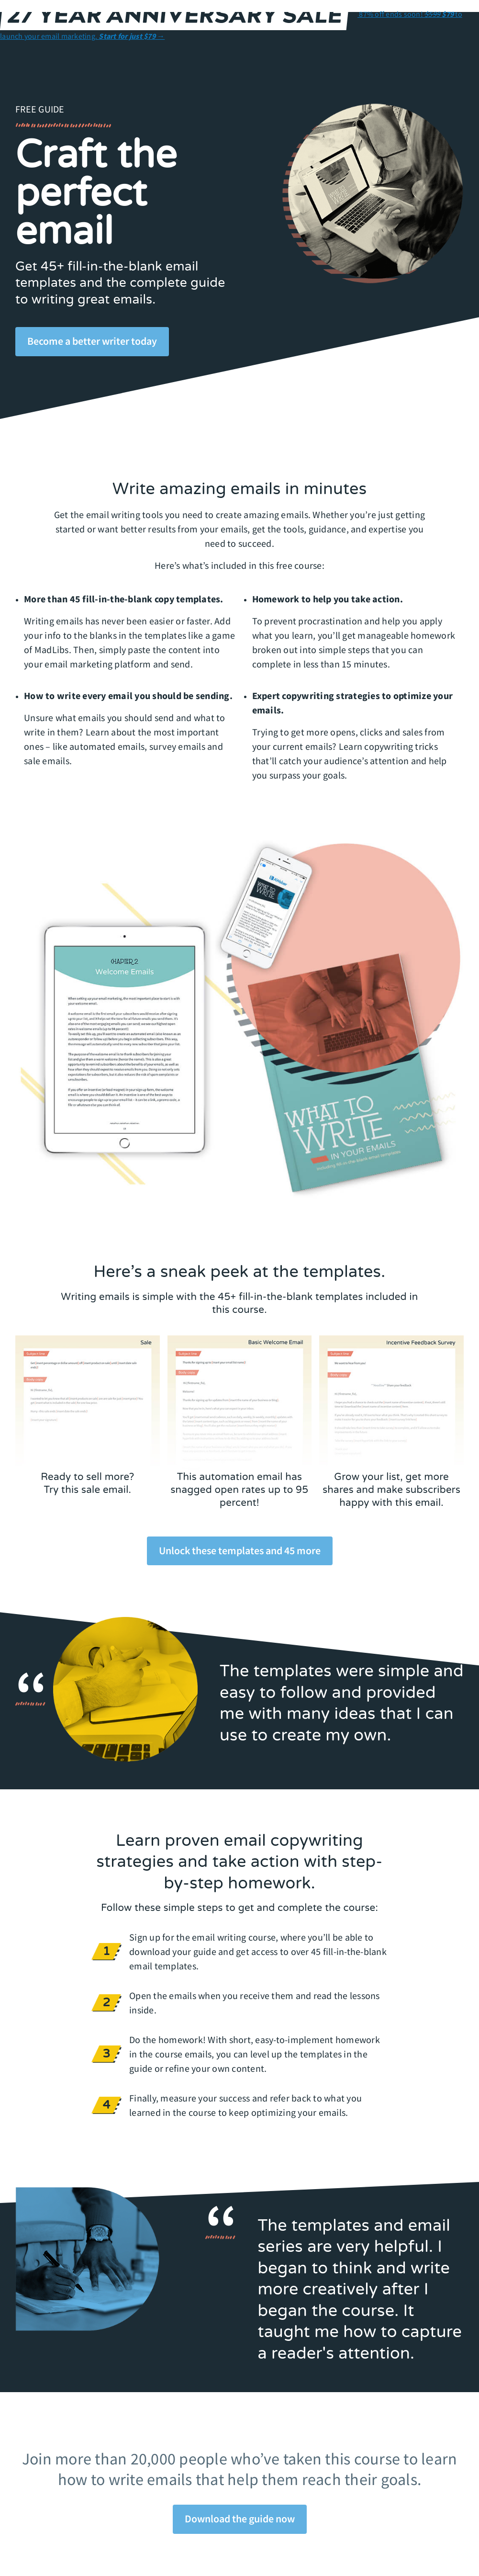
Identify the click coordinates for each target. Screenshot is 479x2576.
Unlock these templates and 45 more (240, 1550)
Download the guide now (240, 2518)
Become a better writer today (92, 341)
